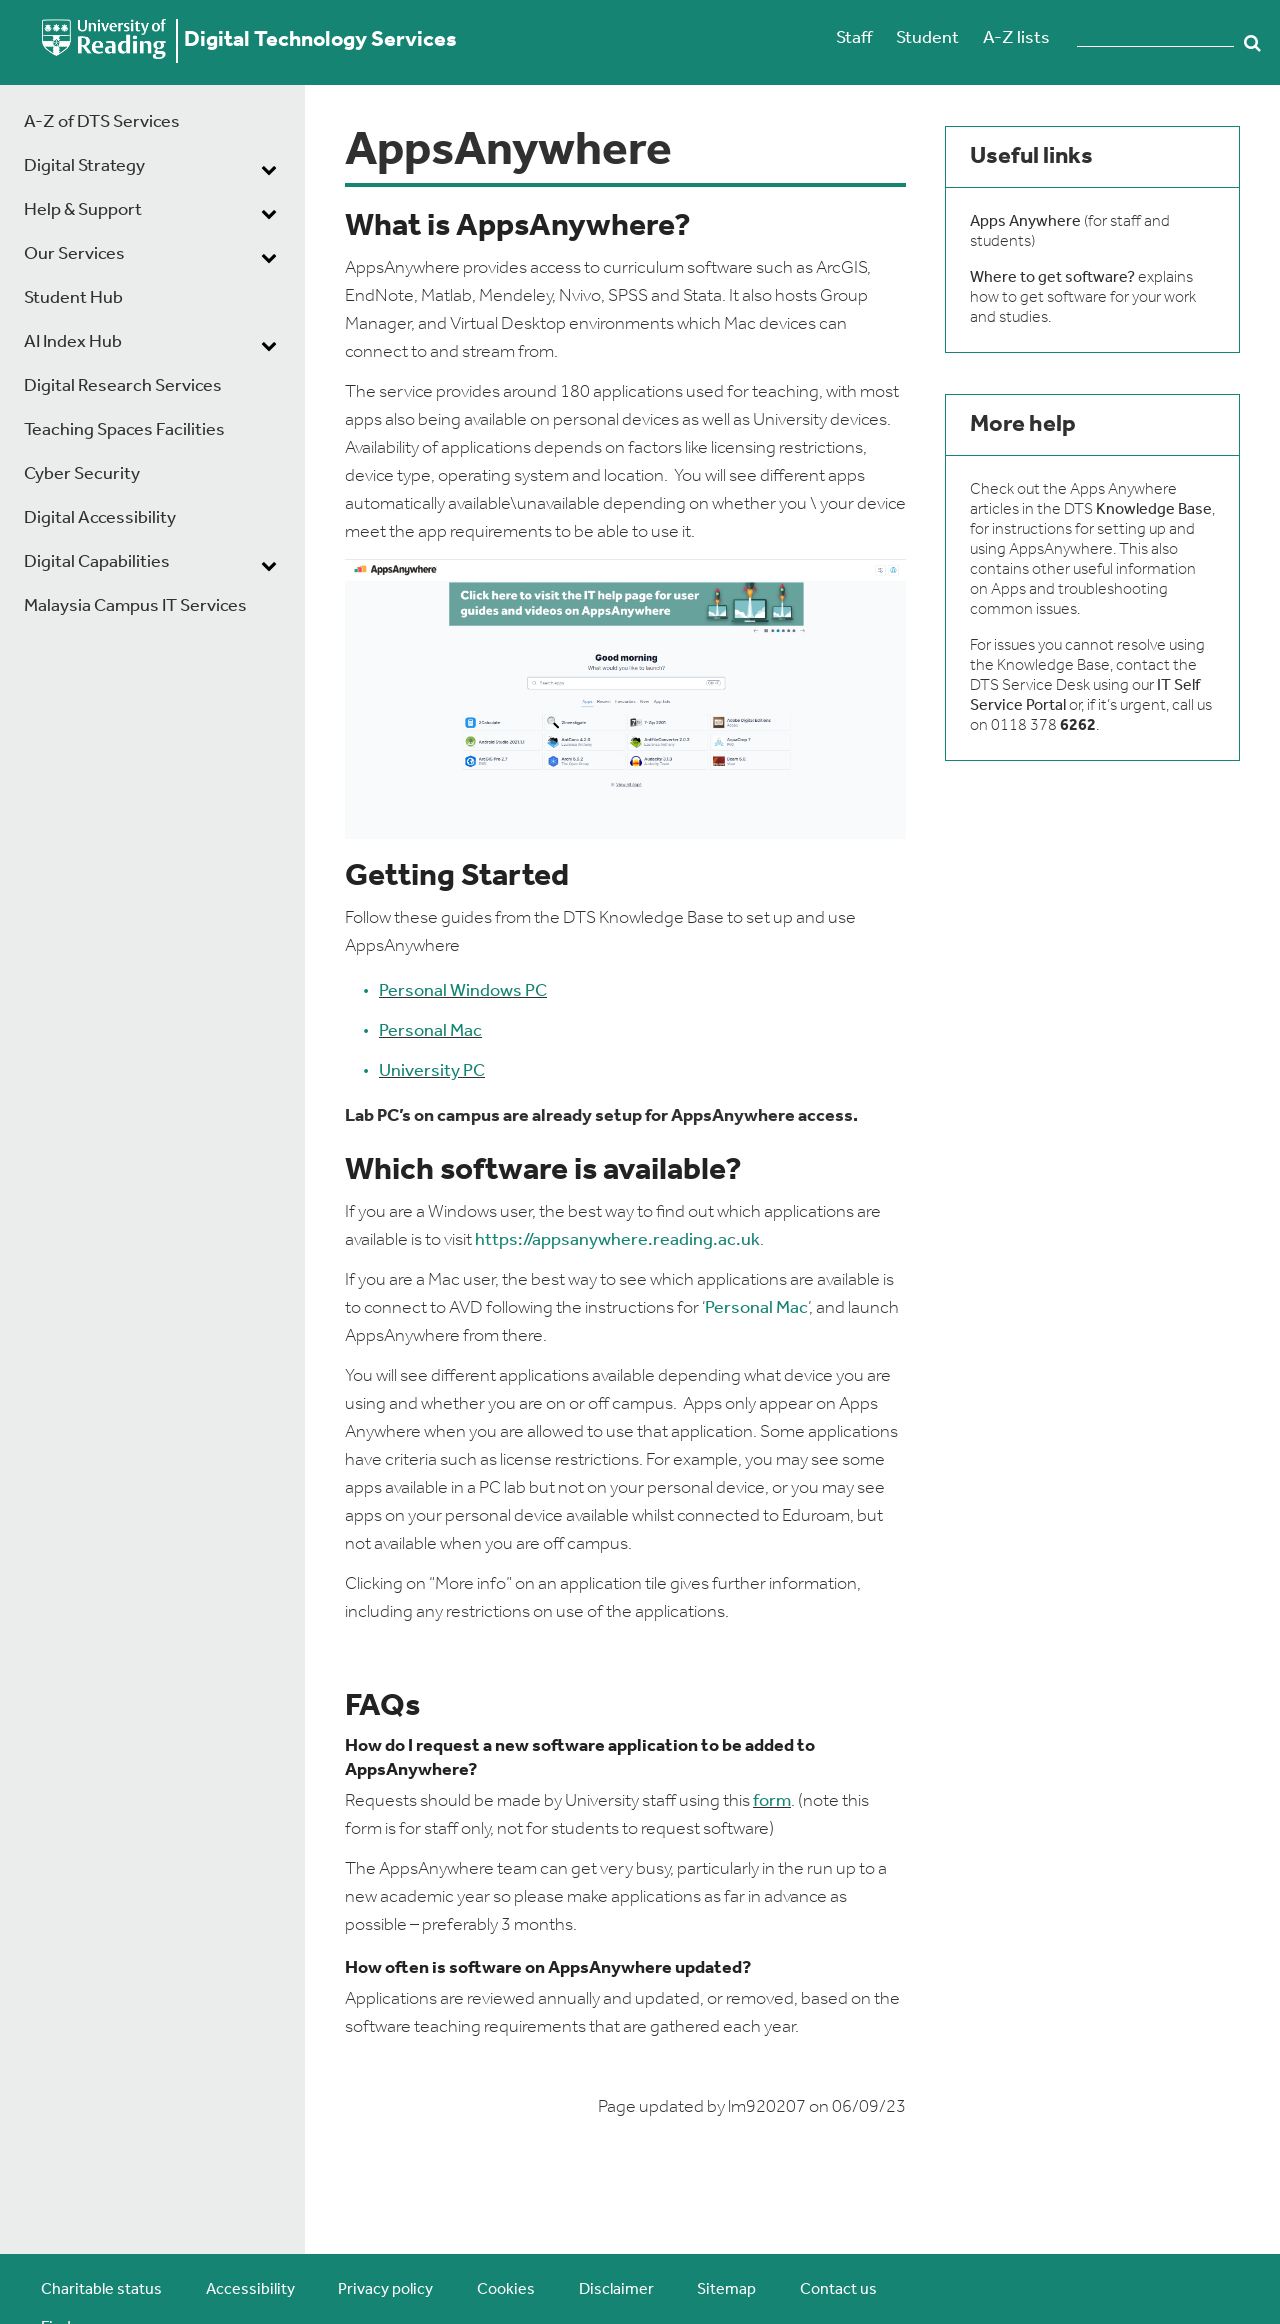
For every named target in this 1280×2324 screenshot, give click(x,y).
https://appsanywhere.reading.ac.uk (617, 1240)
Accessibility (250, 2290)
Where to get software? (1052, 278)
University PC (432, 1071)
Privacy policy (385, 2290)
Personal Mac (430, 1031)
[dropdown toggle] (269, 169)
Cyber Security (82, 474)
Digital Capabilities (97, 562)
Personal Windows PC (463, 991)
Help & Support (83, 210)
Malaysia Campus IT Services (135, 606)
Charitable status (101, 2290)
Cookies (506, 2290)
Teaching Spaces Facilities (124, 430)
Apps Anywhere (1025, 222)
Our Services (74, 254)
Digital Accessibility (100, 518)
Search (1252, 43)
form (772, 1801)
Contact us (838, 2290)
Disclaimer (616, 2290)
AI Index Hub (73, 342)
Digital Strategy (84, 166)
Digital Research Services (123, 386)
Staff (854, 38)
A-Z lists (1016, 38)
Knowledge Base (1154, 510)
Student (927, 38)
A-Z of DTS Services (102, 122)
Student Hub (73, 298)
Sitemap (726, 2290)
